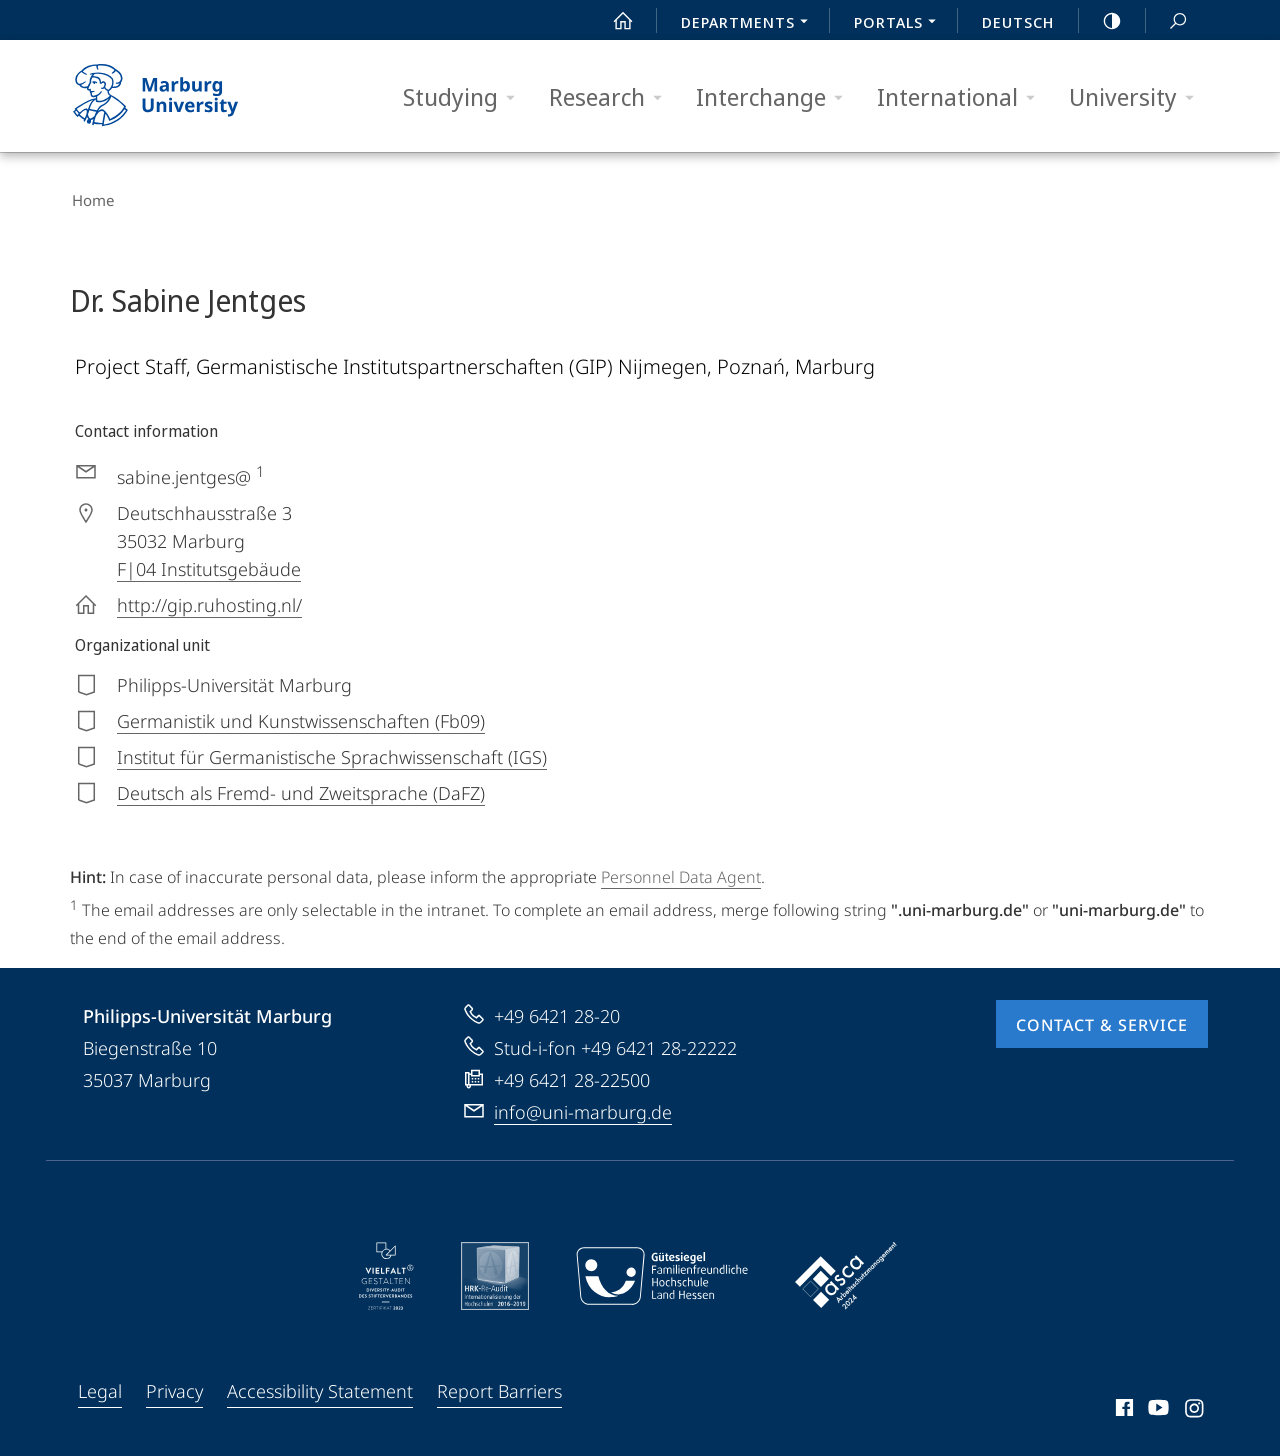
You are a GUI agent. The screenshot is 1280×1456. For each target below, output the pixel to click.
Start (612, 21)
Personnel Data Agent (681, 874)
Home (91, 200)
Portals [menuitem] (900, 24)
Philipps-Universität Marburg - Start (177, 96)
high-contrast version (1101, 21)
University (1138, 97)
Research (612, 97)
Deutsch (1018, 22)
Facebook (1122, 1408)
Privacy (174, 1388)
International (962, 97)
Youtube (1156, 1408)
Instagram (1195, 1408)
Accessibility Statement (320, 1388)
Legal (100, 1388)
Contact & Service (1102, 1022)
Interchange (776, 97)
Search (1167, 21)
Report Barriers (499, 1388)
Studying (465, 97)
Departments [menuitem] (750, 24)
